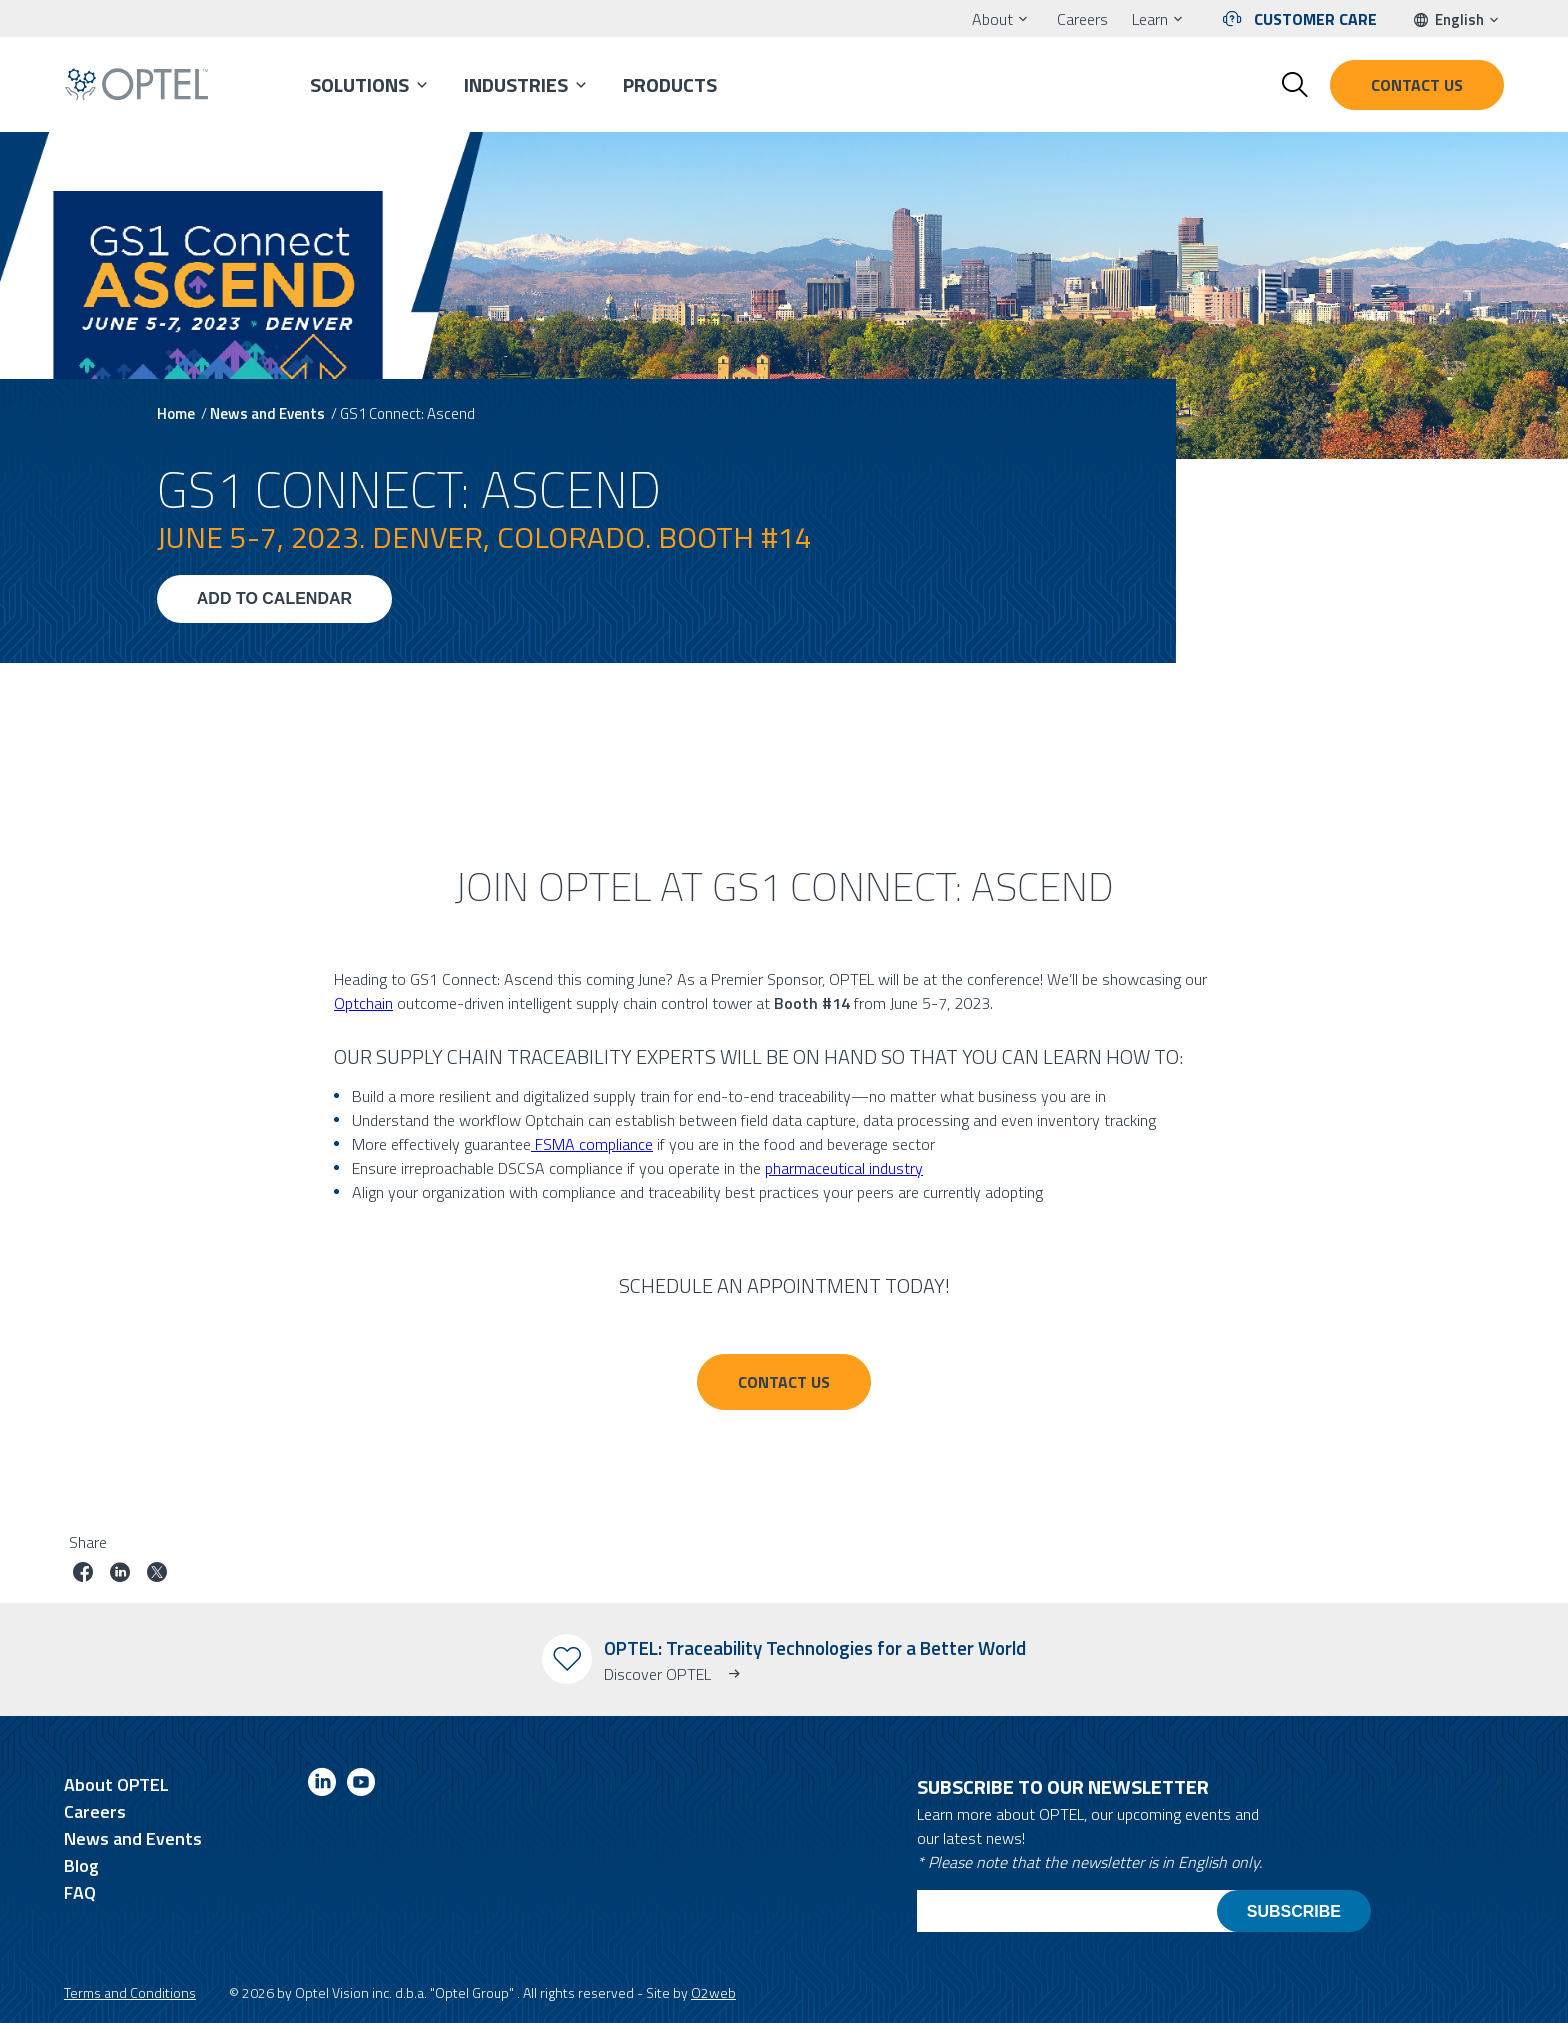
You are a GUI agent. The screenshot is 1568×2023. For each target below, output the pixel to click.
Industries (516, 84)
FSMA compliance (592, 1144)
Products (670, 84)
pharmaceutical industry (844, 1168)
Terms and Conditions (130, 1992)
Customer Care (1315, 19)
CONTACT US (784, 1382)
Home (176, 413)
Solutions (359, 84)
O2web (713, 1992)
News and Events (267, 413)
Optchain (363, 1003)
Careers (1082, 19)
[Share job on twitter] (157, 1574)
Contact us (1417, 85)
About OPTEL (116, 1784)
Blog (81, 1865)
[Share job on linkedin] (120, 1574)
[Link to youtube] (361, 1785)
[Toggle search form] (1295, 85)
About (992, 19)
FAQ (80, 1892)
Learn (1150, 19)
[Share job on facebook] (83, 1574)
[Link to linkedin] (322, 1785)
